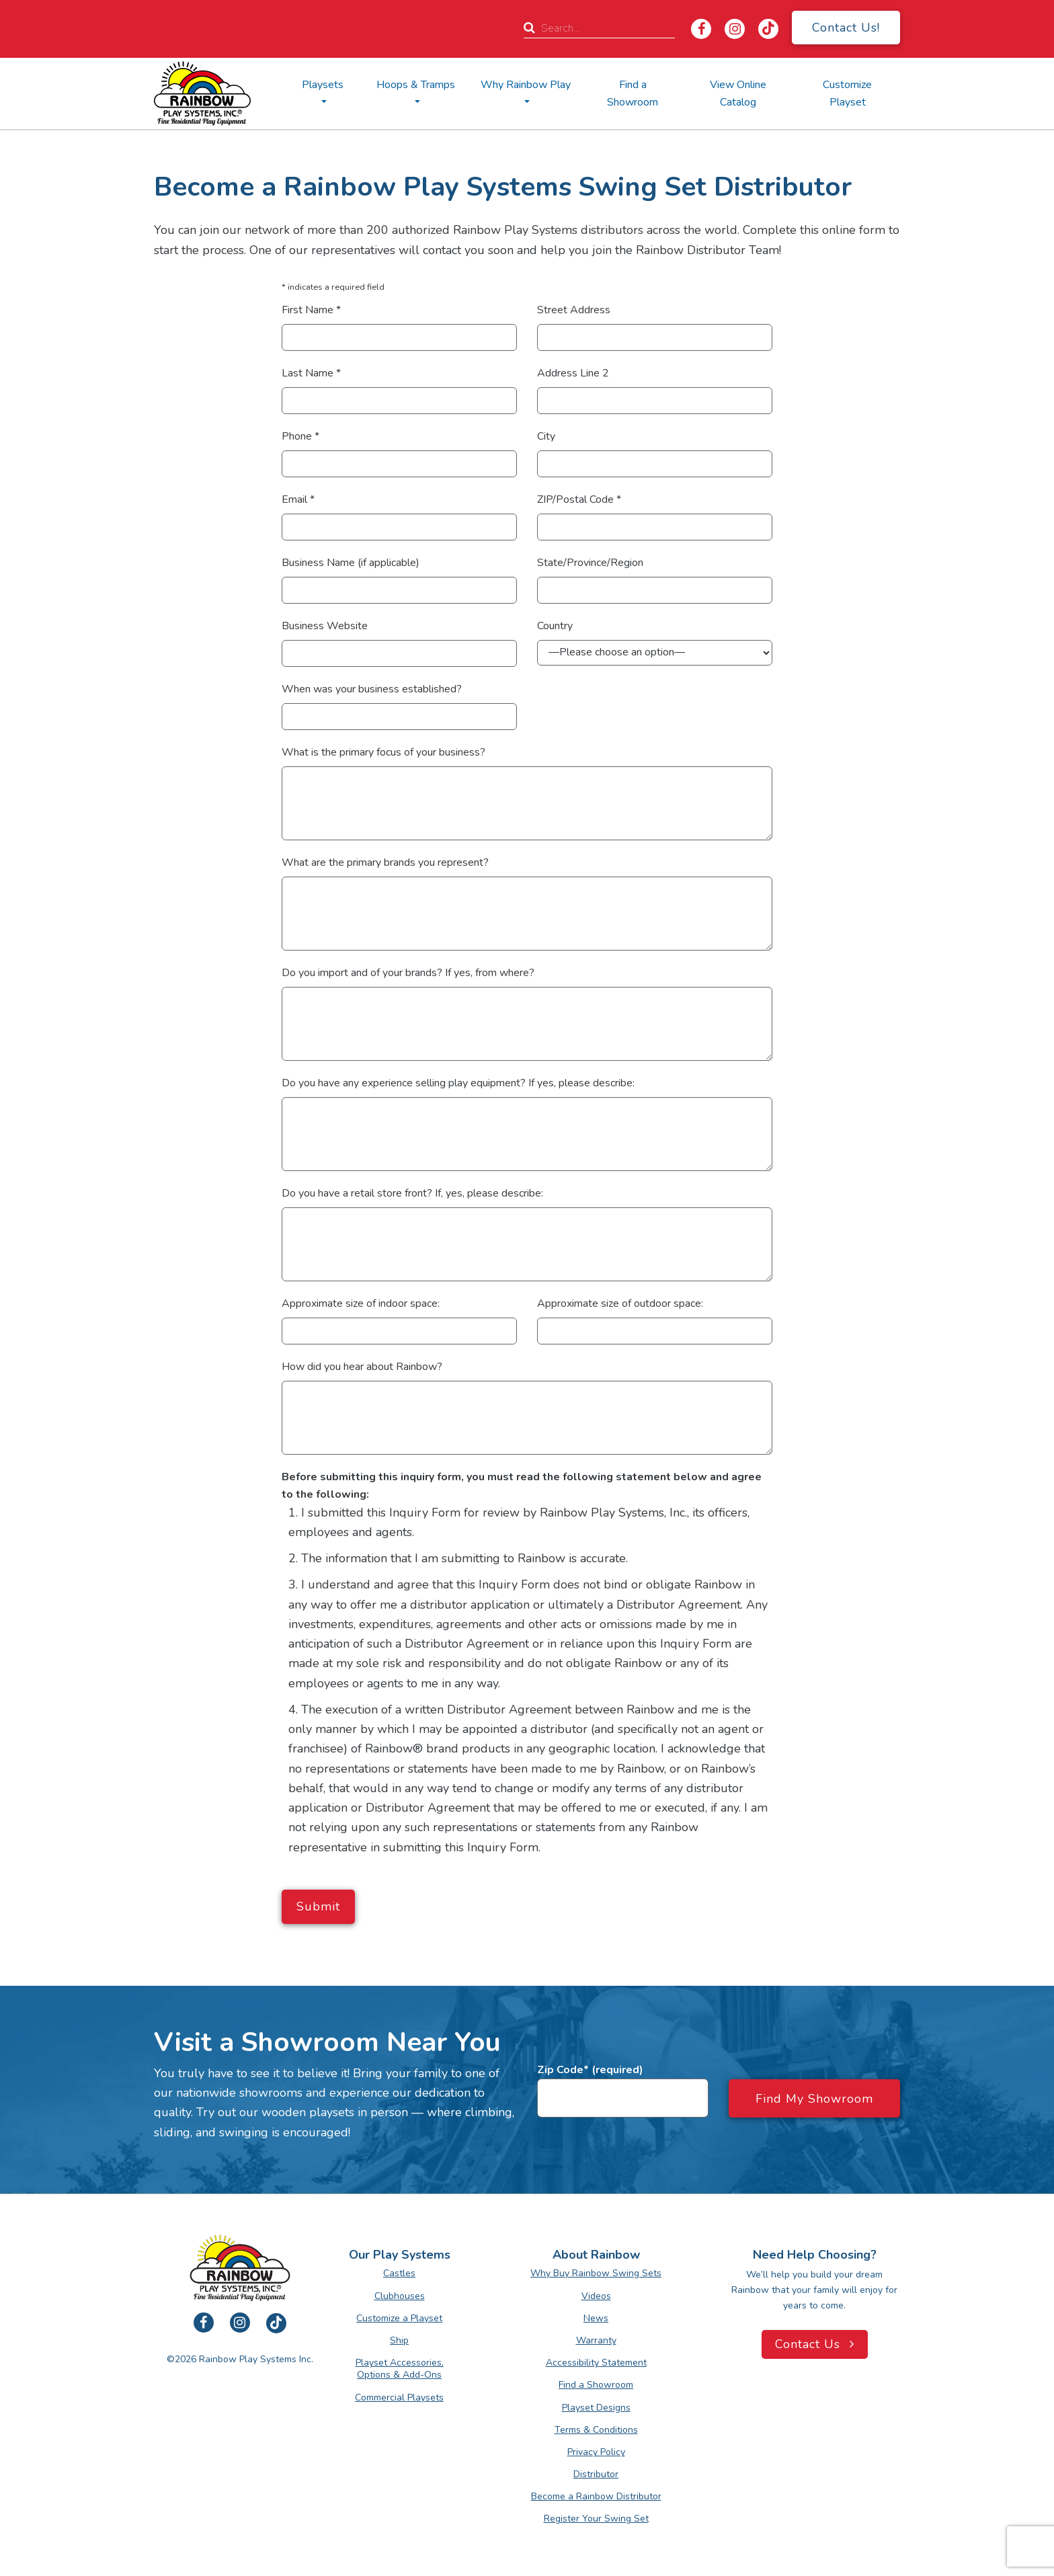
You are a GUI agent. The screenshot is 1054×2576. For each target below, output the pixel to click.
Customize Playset (847, 93)
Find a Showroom (632, 93)
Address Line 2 (573, 373)
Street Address (573, 310)
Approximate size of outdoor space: (620, 1303)
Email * (298, 499)
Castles (399, 2273)
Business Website (325, 625)
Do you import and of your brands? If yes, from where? (408, 972)
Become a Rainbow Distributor (596, 2496)
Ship (399, 2340)
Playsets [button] (322, 84)
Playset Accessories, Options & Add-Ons (400, 2368)
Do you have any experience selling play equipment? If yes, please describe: (458, 1083)
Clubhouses (399, 2296)
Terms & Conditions (596, 2429)
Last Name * (311, 373)
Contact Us (814, 2344)
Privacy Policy (596, 2452)
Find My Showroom (814, 2099)
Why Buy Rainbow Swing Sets (595, 2273)
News (595, 2318)
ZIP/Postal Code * (579, 499)
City (546, 436)
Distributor (595, 2474)
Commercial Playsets (399, 2397)
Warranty (596, 2340)
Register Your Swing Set (596, 2518)
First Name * (311, 310)
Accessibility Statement (596, 2362)
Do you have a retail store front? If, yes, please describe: (412, 1193)
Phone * (300, 436)
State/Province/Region (590, 562)
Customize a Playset (399, 2318)
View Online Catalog (738, 93)
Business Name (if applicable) (350, 562)
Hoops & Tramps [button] (415, 84)
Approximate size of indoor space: (361, 1303)
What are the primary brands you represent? (385, 862)
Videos (596, 2296)
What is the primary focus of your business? (383, 752)
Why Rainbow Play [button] (526, 84)
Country (555, 625)
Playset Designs (596, 2407)
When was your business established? (372, 689)
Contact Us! (846, 27)
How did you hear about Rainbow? (362, 1366)
